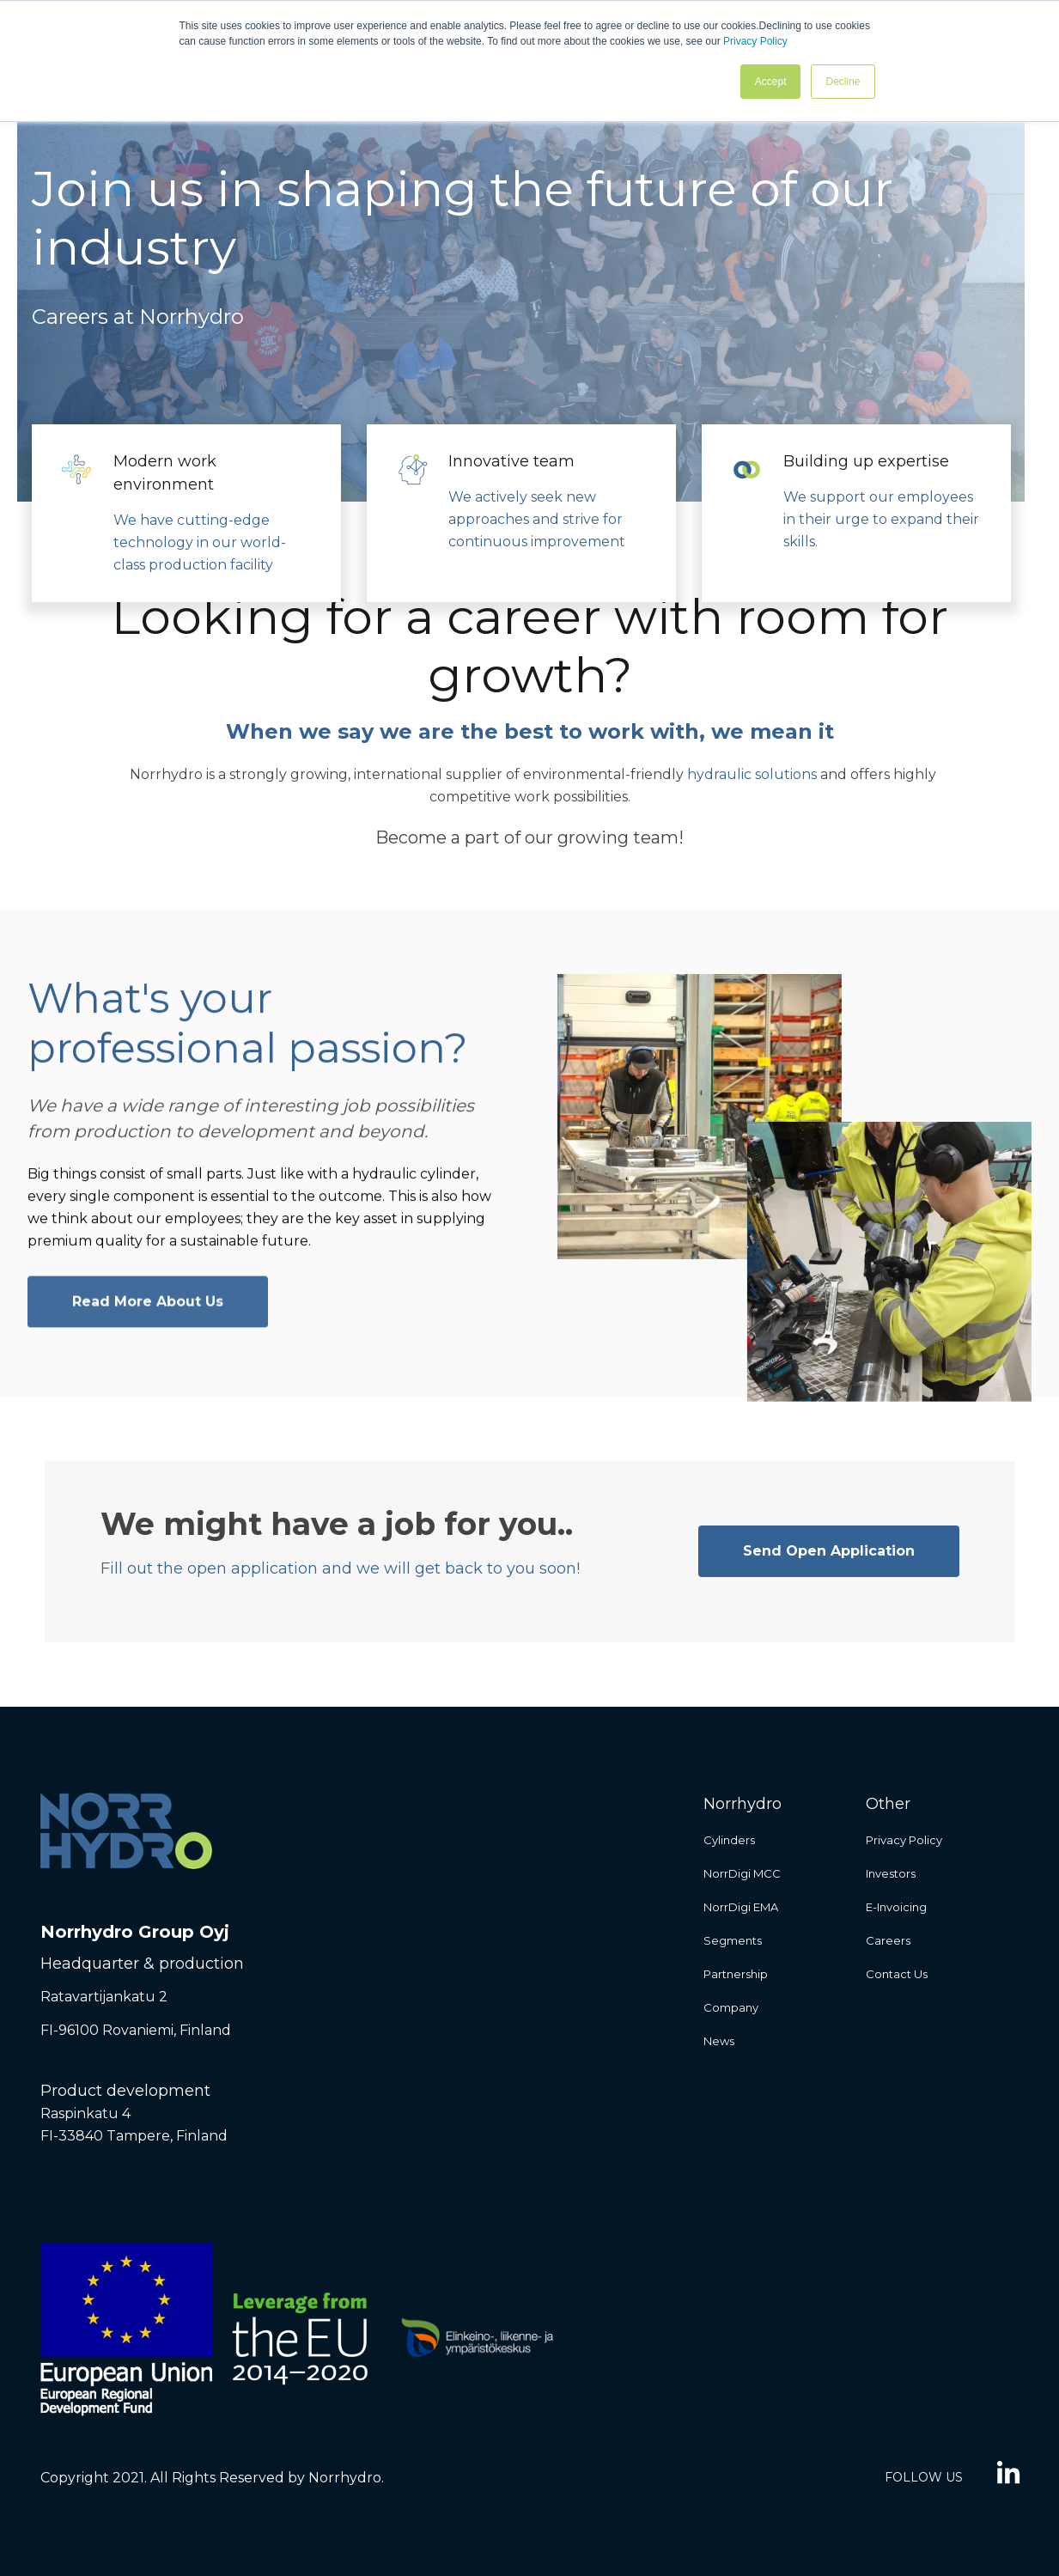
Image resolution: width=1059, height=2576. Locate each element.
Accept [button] (771, 82)
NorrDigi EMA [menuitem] (740, 1907)
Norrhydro (166, 774)
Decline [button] (842, 82)
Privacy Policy (755, 41)
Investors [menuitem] (891, 1873)
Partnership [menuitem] (735, 1974)
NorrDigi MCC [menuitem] (742, 1873)
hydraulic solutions (752, 774)
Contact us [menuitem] (897, 1974)
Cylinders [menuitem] (729, 1840)
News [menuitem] (718, 2041)
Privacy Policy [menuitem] (904, 1840)
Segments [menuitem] (732, 1940)
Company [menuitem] (730, 2007)
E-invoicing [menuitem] (896, 1907)
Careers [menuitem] (888, 1940)
